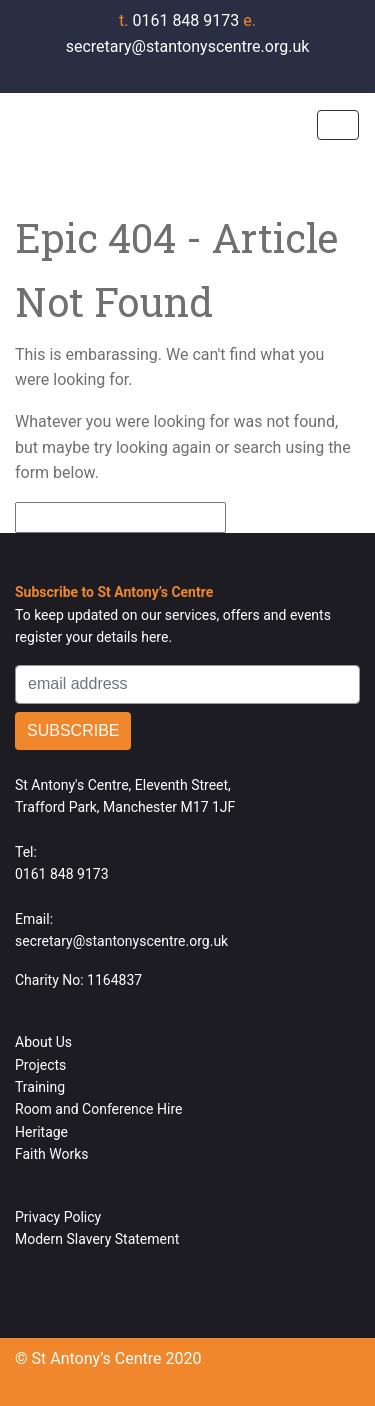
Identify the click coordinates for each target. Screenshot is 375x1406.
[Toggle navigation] (338, 125)
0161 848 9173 (181, 20)
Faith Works (52, 1154)
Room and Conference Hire (98, 1109)
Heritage (41, 1132)
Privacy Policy (58, 1217)
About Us (43, 1042)
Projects (40, 1065)
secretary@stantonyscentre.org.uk (121, 941)
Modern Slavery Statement (97, 1239)
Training (40, 1087)
